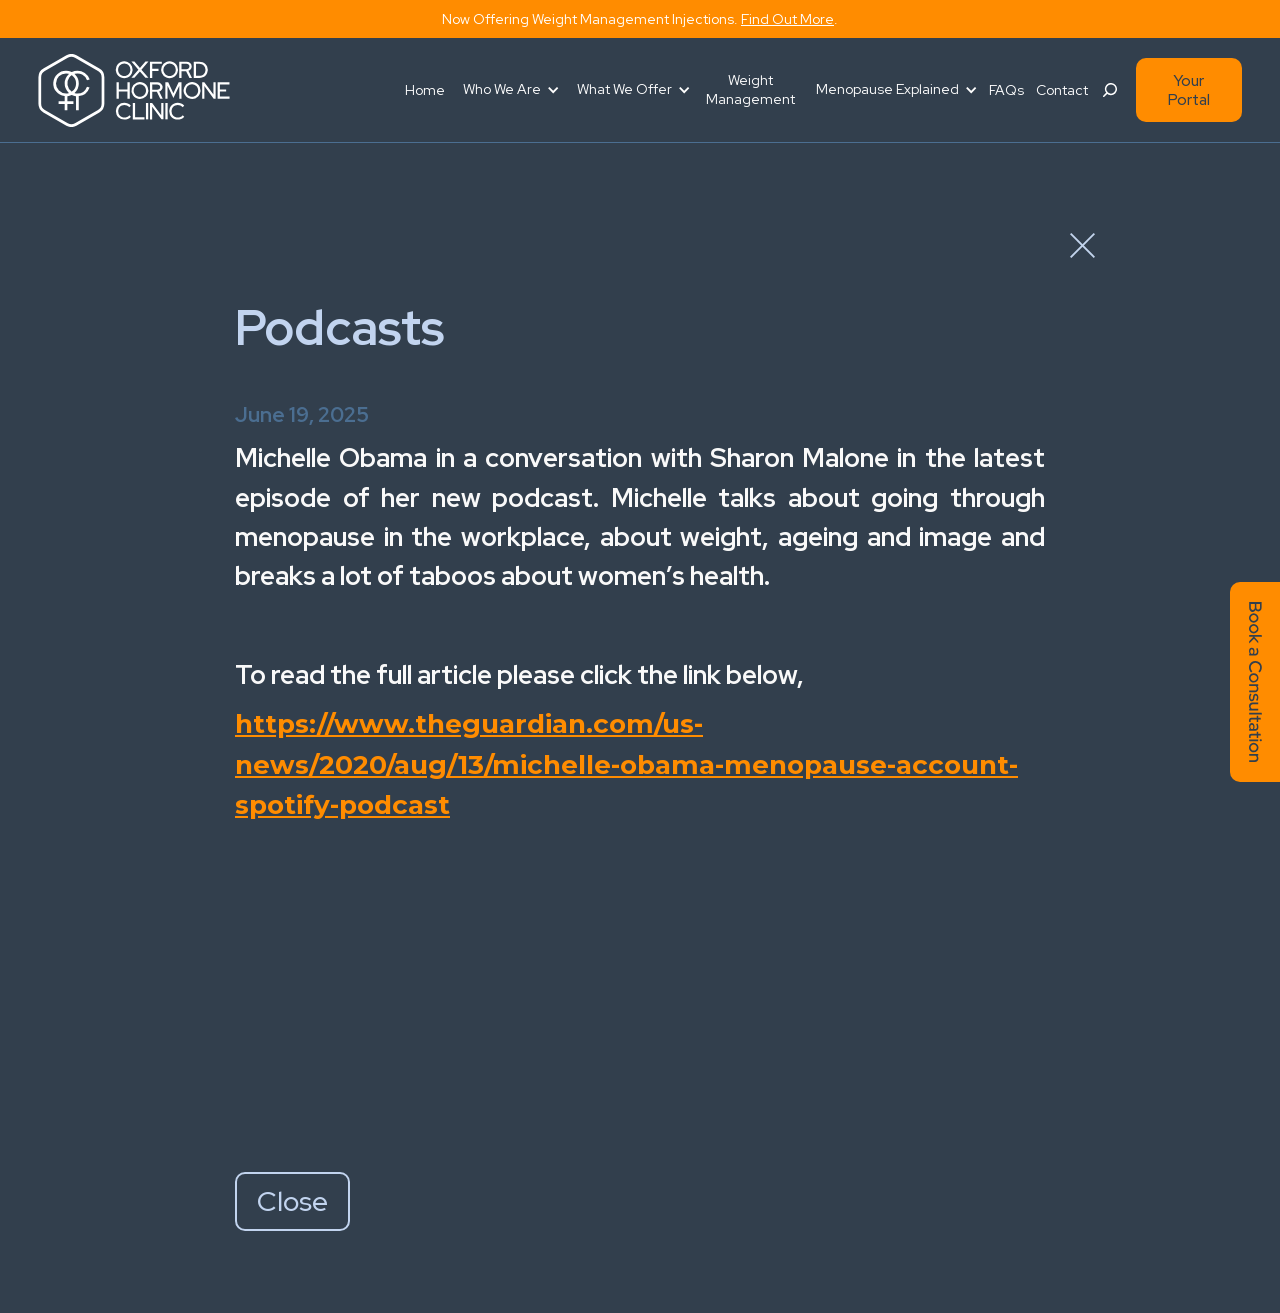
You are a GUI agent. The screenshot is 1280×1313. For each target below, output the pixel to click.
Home (425, 90)
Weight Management (750, 89)
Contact (1062, 90)
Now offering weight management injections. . (640, 19)
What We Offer (624, 89)
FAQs (1006, 90)
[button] (508, 90)
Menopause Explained (887, 89)
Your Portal (1189, 90)
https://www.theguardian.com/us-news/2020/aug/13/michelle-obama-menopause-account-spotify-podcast (626, 764)
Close (292, 1201)
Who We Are (502, 89)
